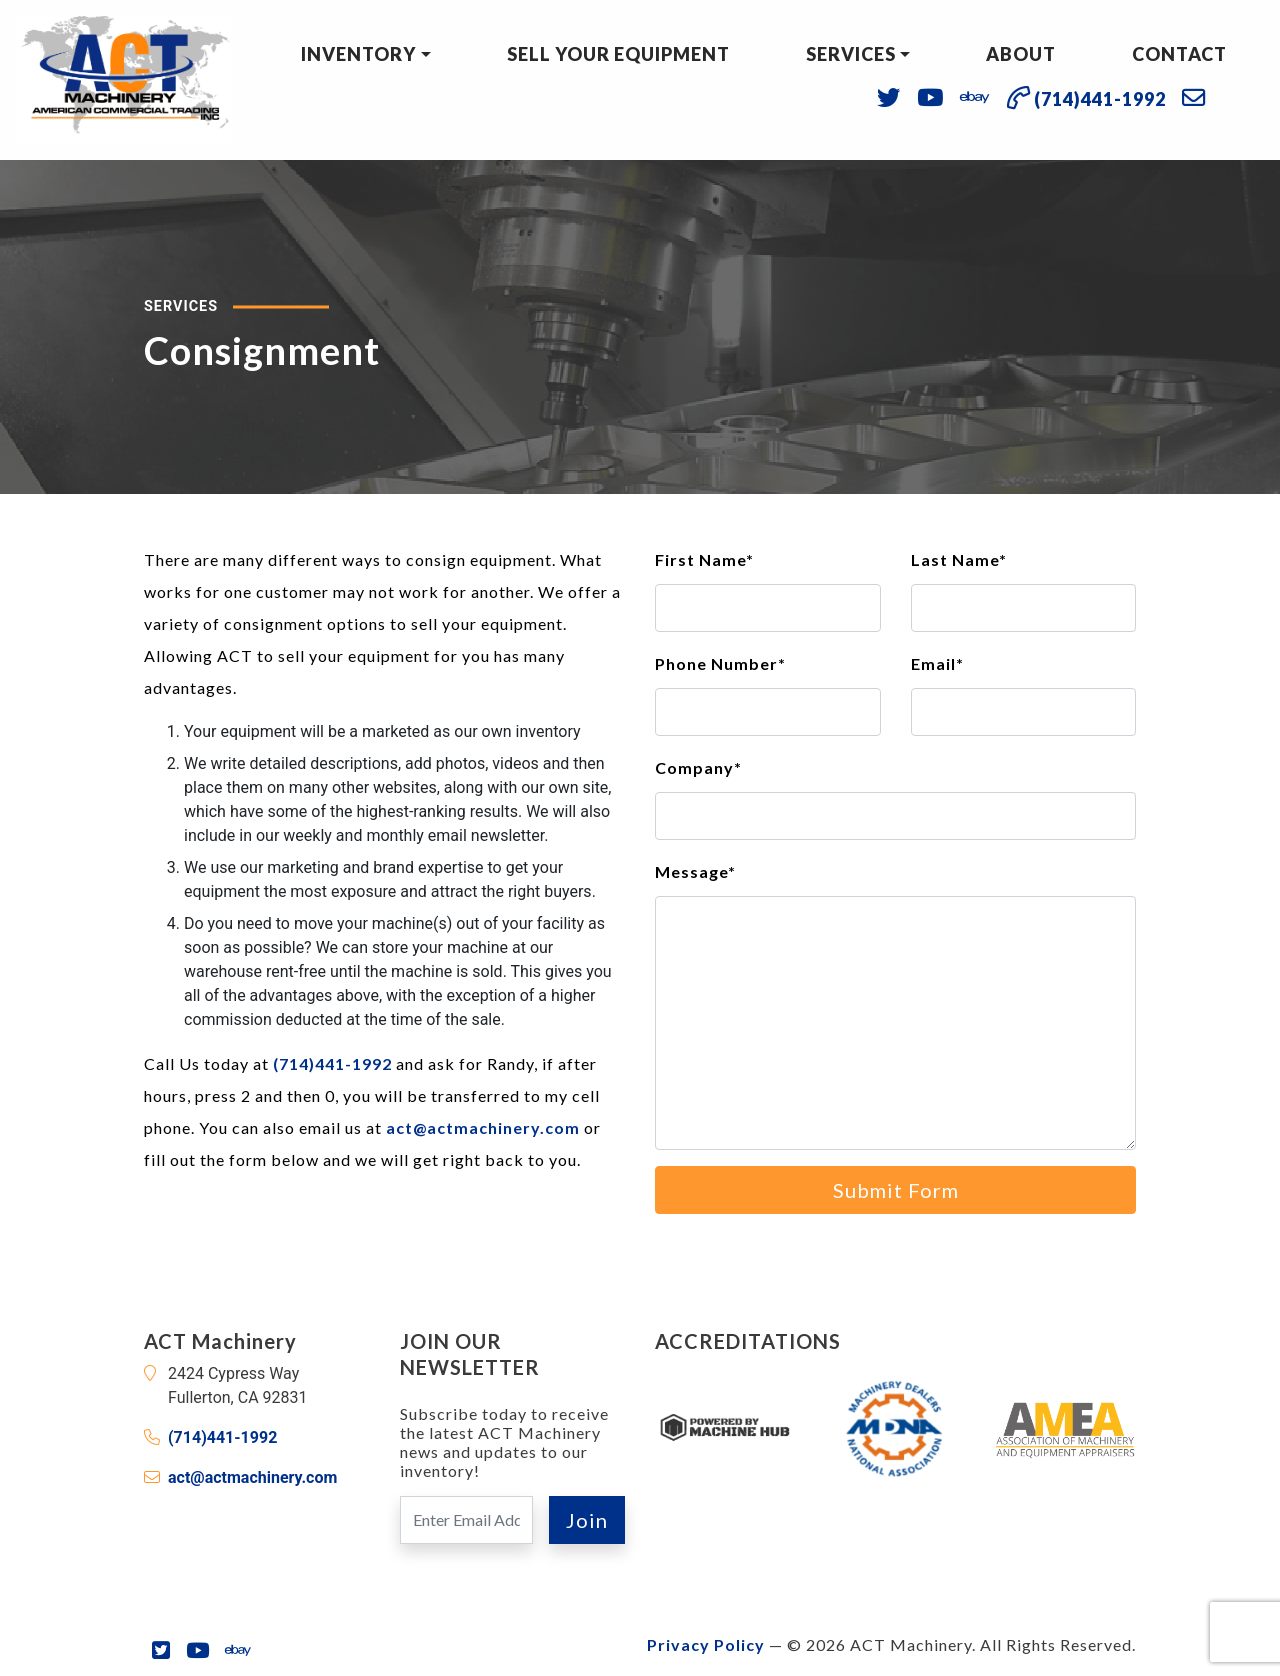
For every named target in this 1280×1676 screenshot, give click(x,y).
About (1021, 54)
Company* (698, 767)
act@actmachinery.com (483, 1127)
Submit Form (896, 1190)
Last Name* (959, 559)
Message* (695, 871)
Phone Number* (720, 663)
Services (851, 54)
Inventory (358, 54)
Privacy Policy (706, 1644)
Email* (937, 663)
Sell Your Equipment (618, 54)
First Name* (704, 559)
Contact (1179, 54)
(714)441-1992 (332, 1063)
